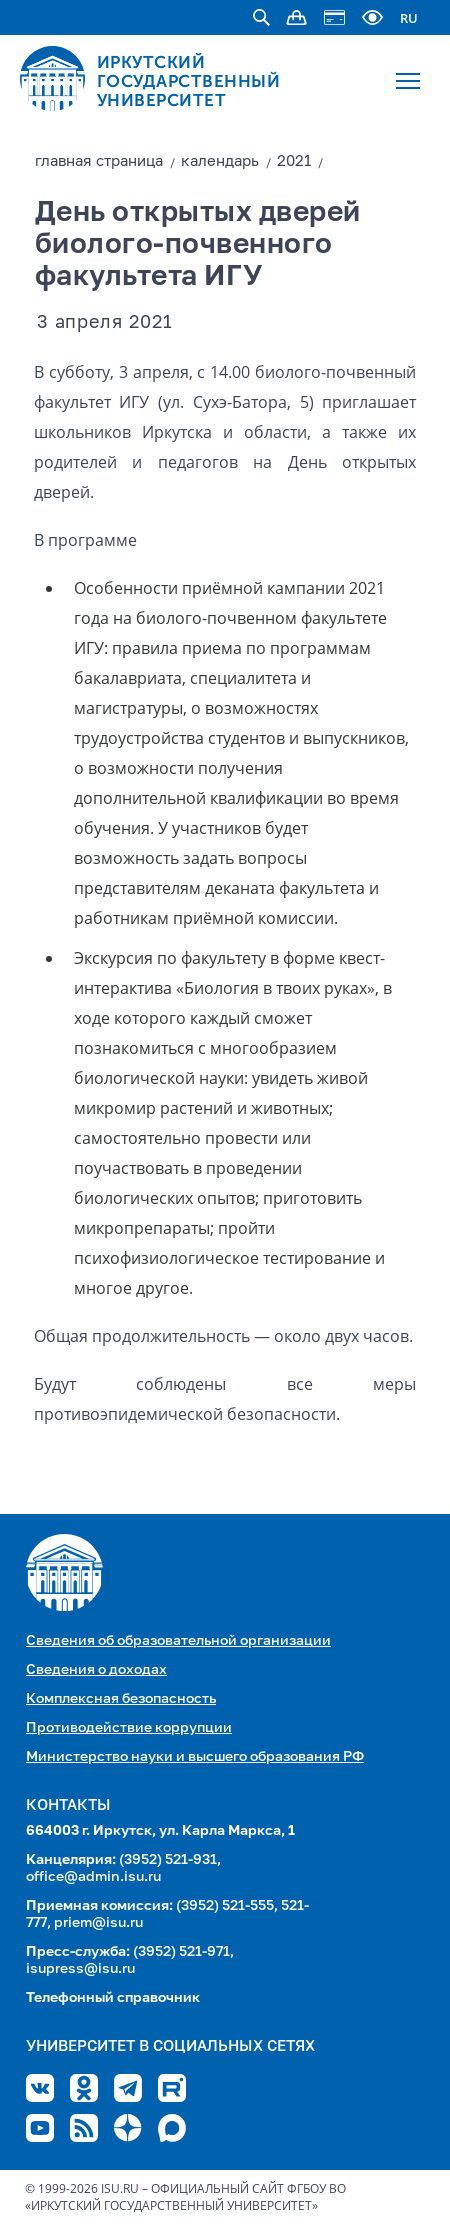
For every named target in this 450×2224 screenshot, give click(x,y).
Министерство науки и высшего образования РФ (195, 1757)
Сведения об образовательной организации (178, 1641)
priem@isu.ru (98, 1923)
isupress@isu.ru (80, 1969)
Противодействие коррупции (129, 1728)
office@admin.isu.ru (93, 1877)
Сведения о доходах (96, 1670)
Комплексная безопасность (121, 1699)
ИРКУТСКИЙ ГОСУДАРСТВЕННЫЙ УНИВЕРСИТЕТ (189, 81)
